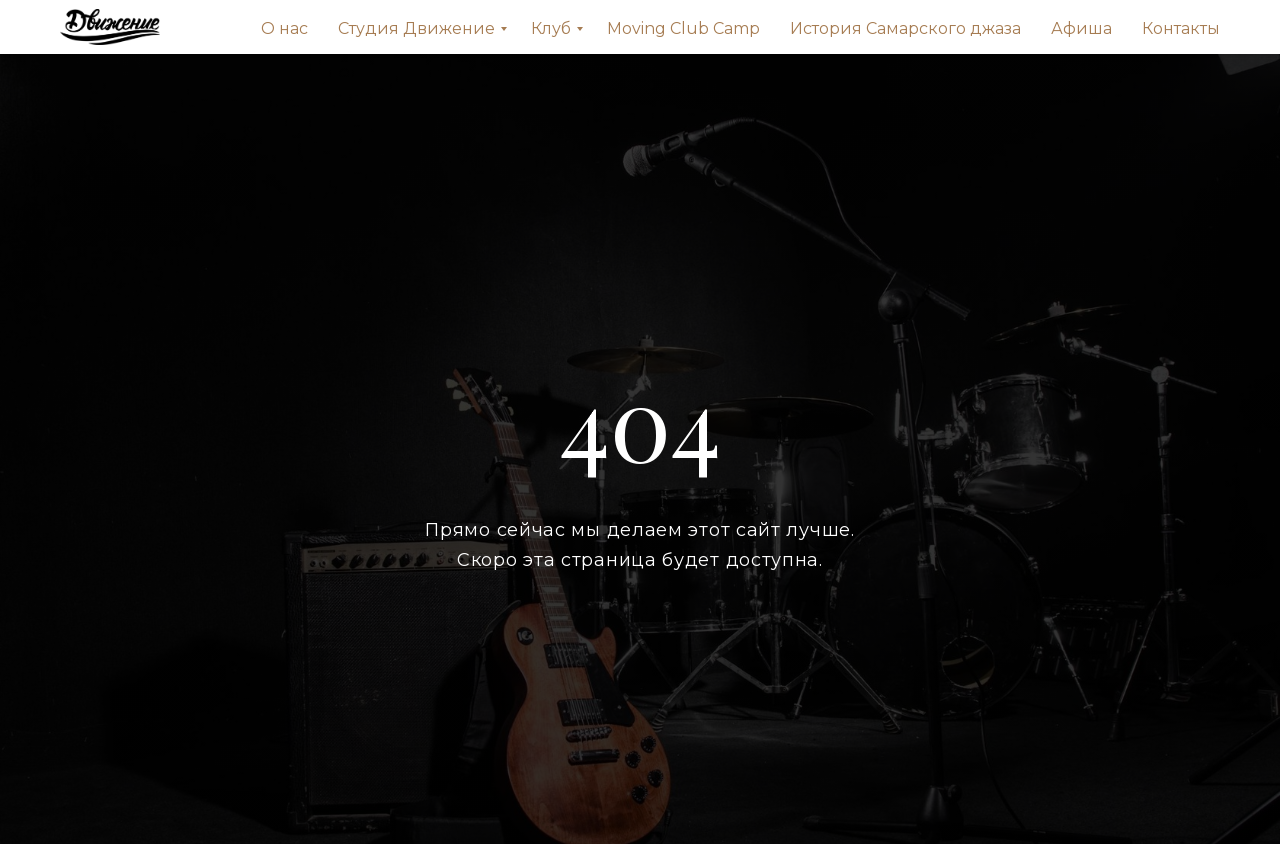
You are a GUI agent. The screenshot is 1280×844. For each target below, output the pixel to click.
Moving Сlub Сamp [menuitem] (683, 28)
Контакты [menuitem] (1181, 28)
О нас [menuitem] (284, 28)
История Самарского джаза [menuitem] (905, 28)
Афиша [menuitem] (1081, 28)
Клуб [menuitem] (551, 28)
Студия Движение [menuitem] (416, 28)
